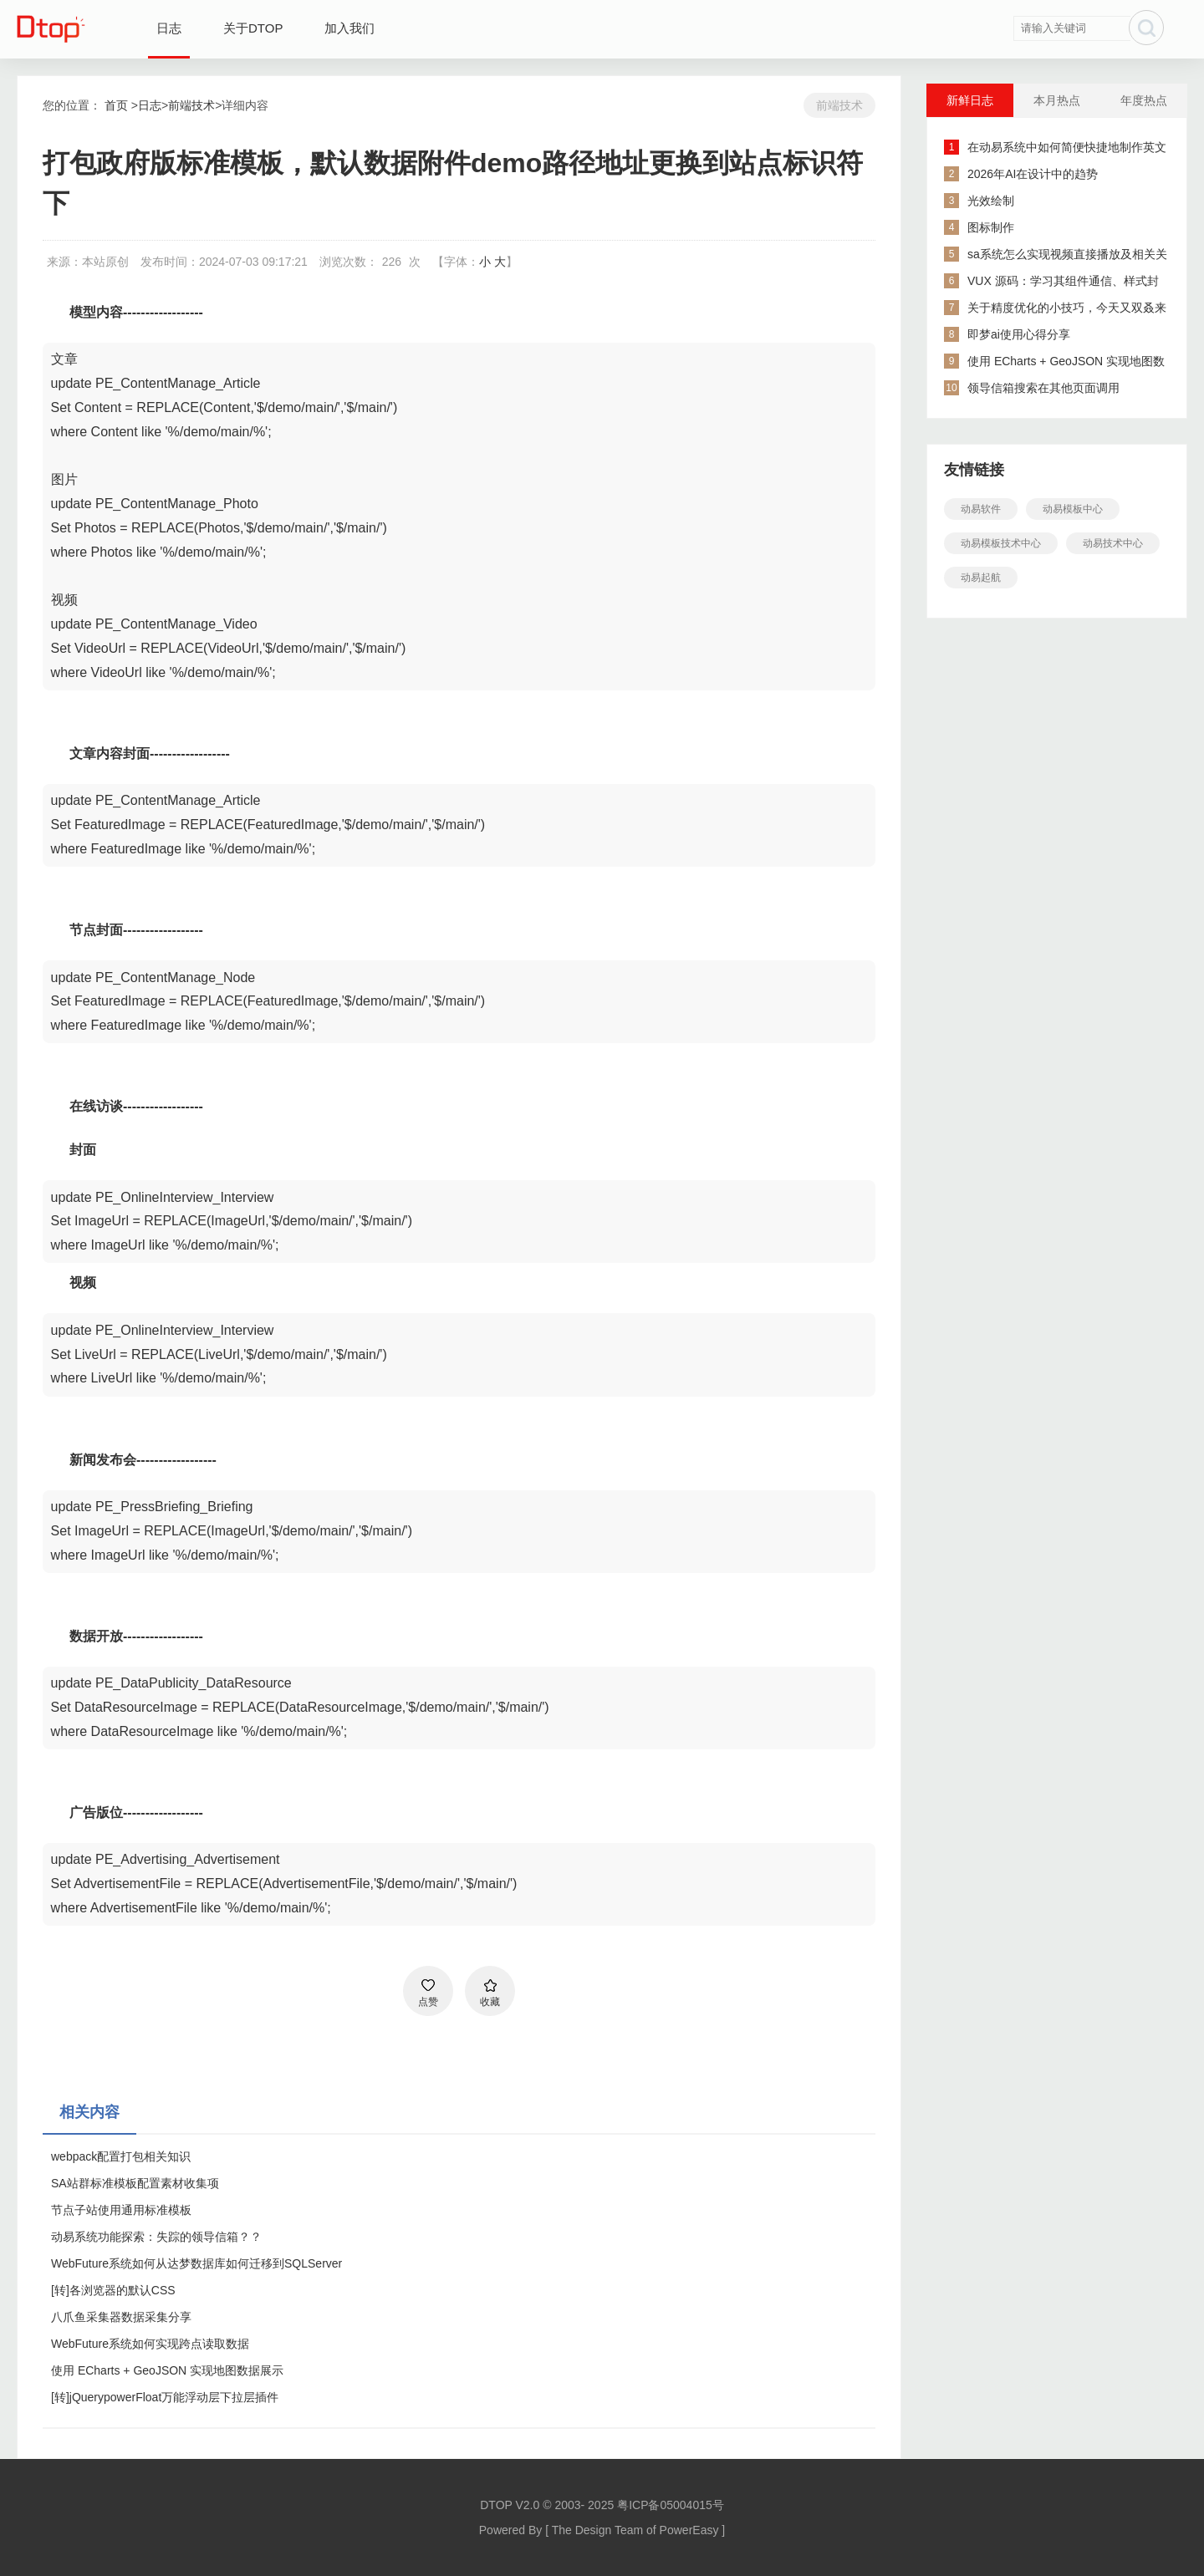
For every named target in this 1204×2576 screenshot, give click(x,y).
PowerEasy (689, 2530)
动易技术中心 (1113, 543)
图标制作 (990, 227)
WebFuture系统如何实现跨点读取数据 (150, 2343)
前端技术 (191, 105)
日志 (168, 28)
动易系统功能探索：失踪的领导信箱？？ (156, 2236)
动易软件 (981, 509)
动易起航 (981, 577)
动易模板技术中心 (1001, 543)
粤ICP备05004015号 (670, 2505)
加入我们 (349, 28)
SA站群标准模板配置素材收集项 (135, 2183)
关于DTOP (253, 28)
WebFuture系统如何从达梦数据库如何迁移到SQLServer (196, 2263)
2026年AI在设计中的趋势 (1032, 174)
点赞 (428, 2002)
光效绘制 (990, 200)
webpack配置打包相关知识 (121, 2156)
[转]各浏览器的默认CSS (113, 2290)
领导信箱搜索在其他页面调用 (1043, 388)
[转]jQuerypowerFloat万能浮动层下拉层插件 (164, 2397)
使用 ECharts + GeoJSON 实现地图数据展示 (167, 2370)
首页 (116, 105)
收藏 (490, 2002)
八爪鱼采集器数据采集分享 (121, 2317)
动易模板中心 (1073, 509)
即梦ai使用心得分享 (1018, 334)
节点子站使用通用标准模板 (121, 2210)
